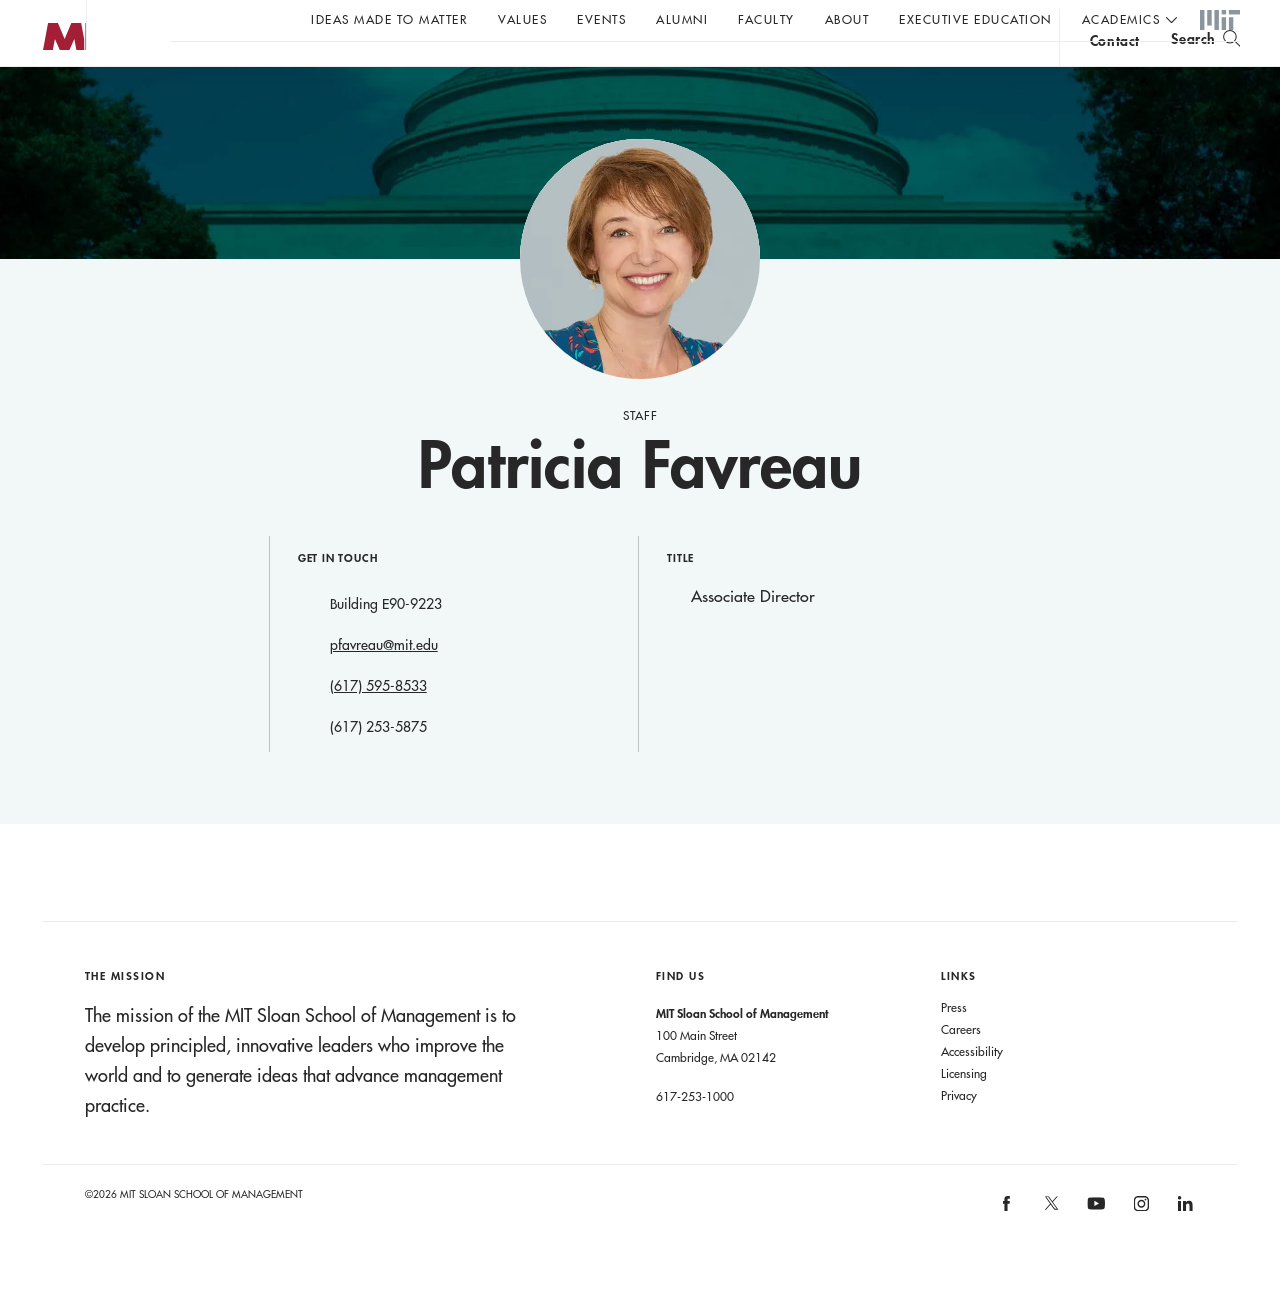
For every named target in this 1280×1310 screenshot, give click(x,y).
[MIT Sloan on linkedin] (1184, 1249)
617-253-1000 (695, 1136)
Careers (961, 1069)
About (847, 19)
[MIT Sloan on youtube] (1094, 1254)
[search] (1205, 70)
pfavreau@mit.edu (384, 685)
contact (1115, 73)
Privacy (959, 1135)
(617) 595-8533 (378, 726)
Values (522, 19)
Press (954, 1047)
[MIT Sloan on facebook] (1008, 1249)
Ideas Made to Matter (389, 19)
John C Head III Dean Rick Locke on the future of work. (554, 71)
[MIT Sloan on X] (1050, 1250)
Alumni (682, 19)
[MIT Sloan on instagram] (1139, 1249)
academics (1121, 19)
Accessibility (972, 1091)
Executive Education (975, 19)
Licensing (964, 1113)
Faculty (766, 19)
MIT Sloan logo (51, 99)
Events (601, 19)
